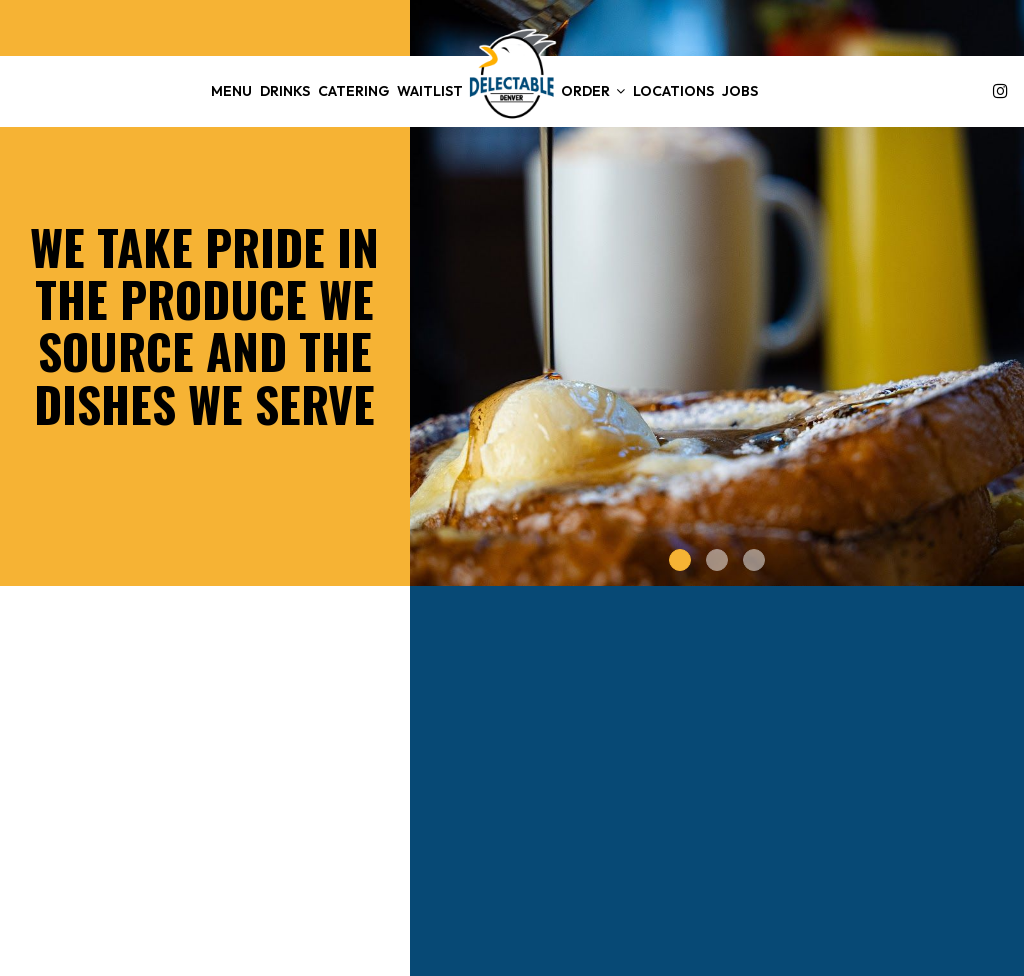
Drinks (285, 91)
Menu (231, 91)
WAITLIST (430, 91)
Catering (353, 91)
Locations (673, 91)
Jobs (740, 91)
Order (593, 91)
